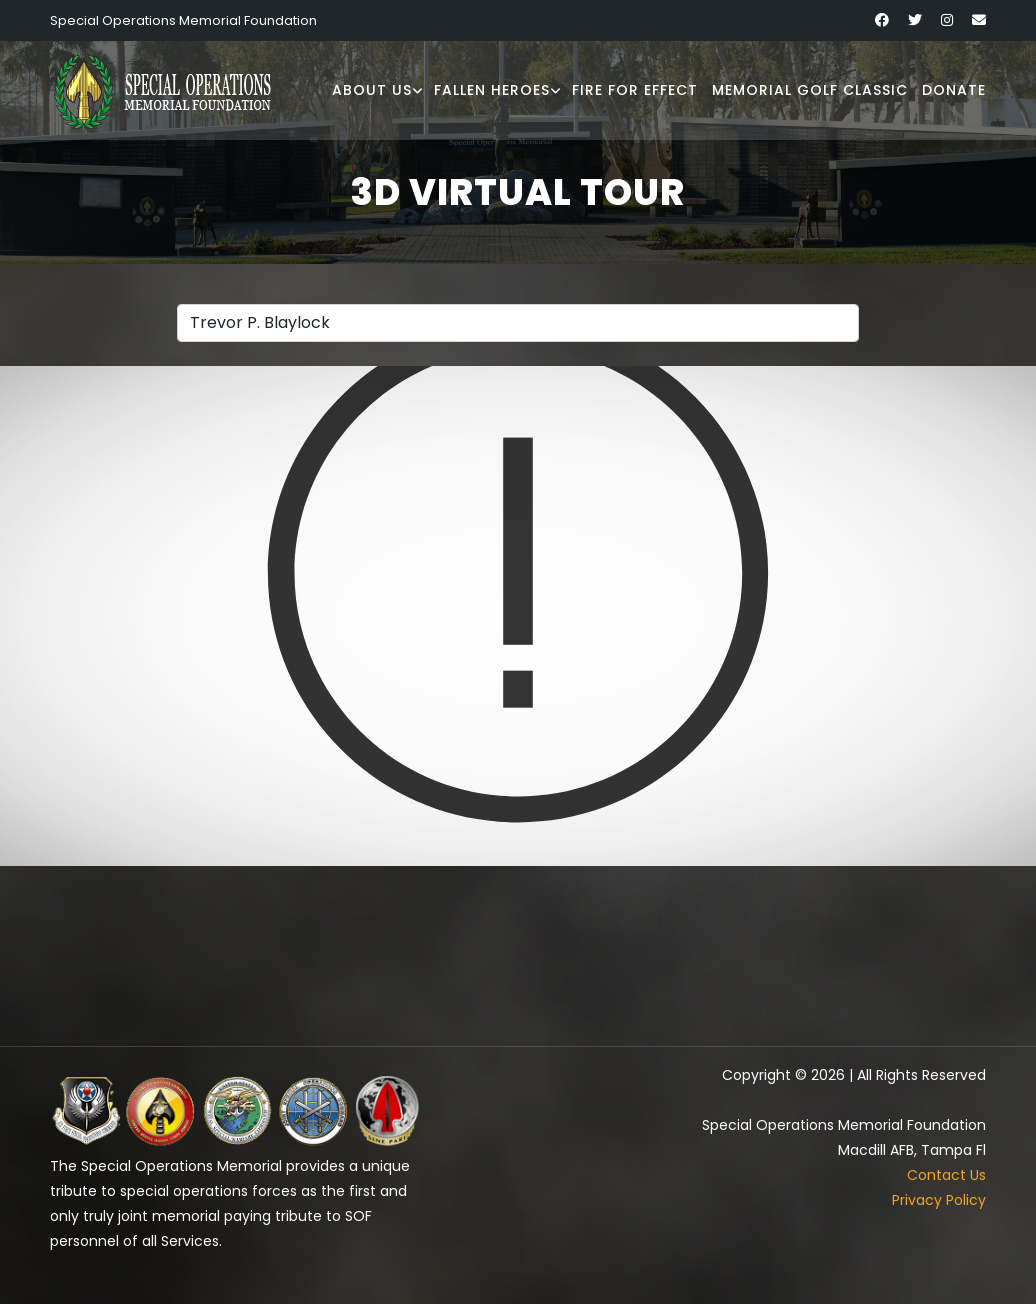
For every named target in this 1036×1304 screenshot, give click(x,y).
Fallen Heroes (492, 90)
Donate (954, 90)
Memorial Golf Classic (810, 90)
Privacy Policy (939, 1200)
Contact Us (946, 1175)
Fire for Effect (635, 90)
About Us (372, 90)
